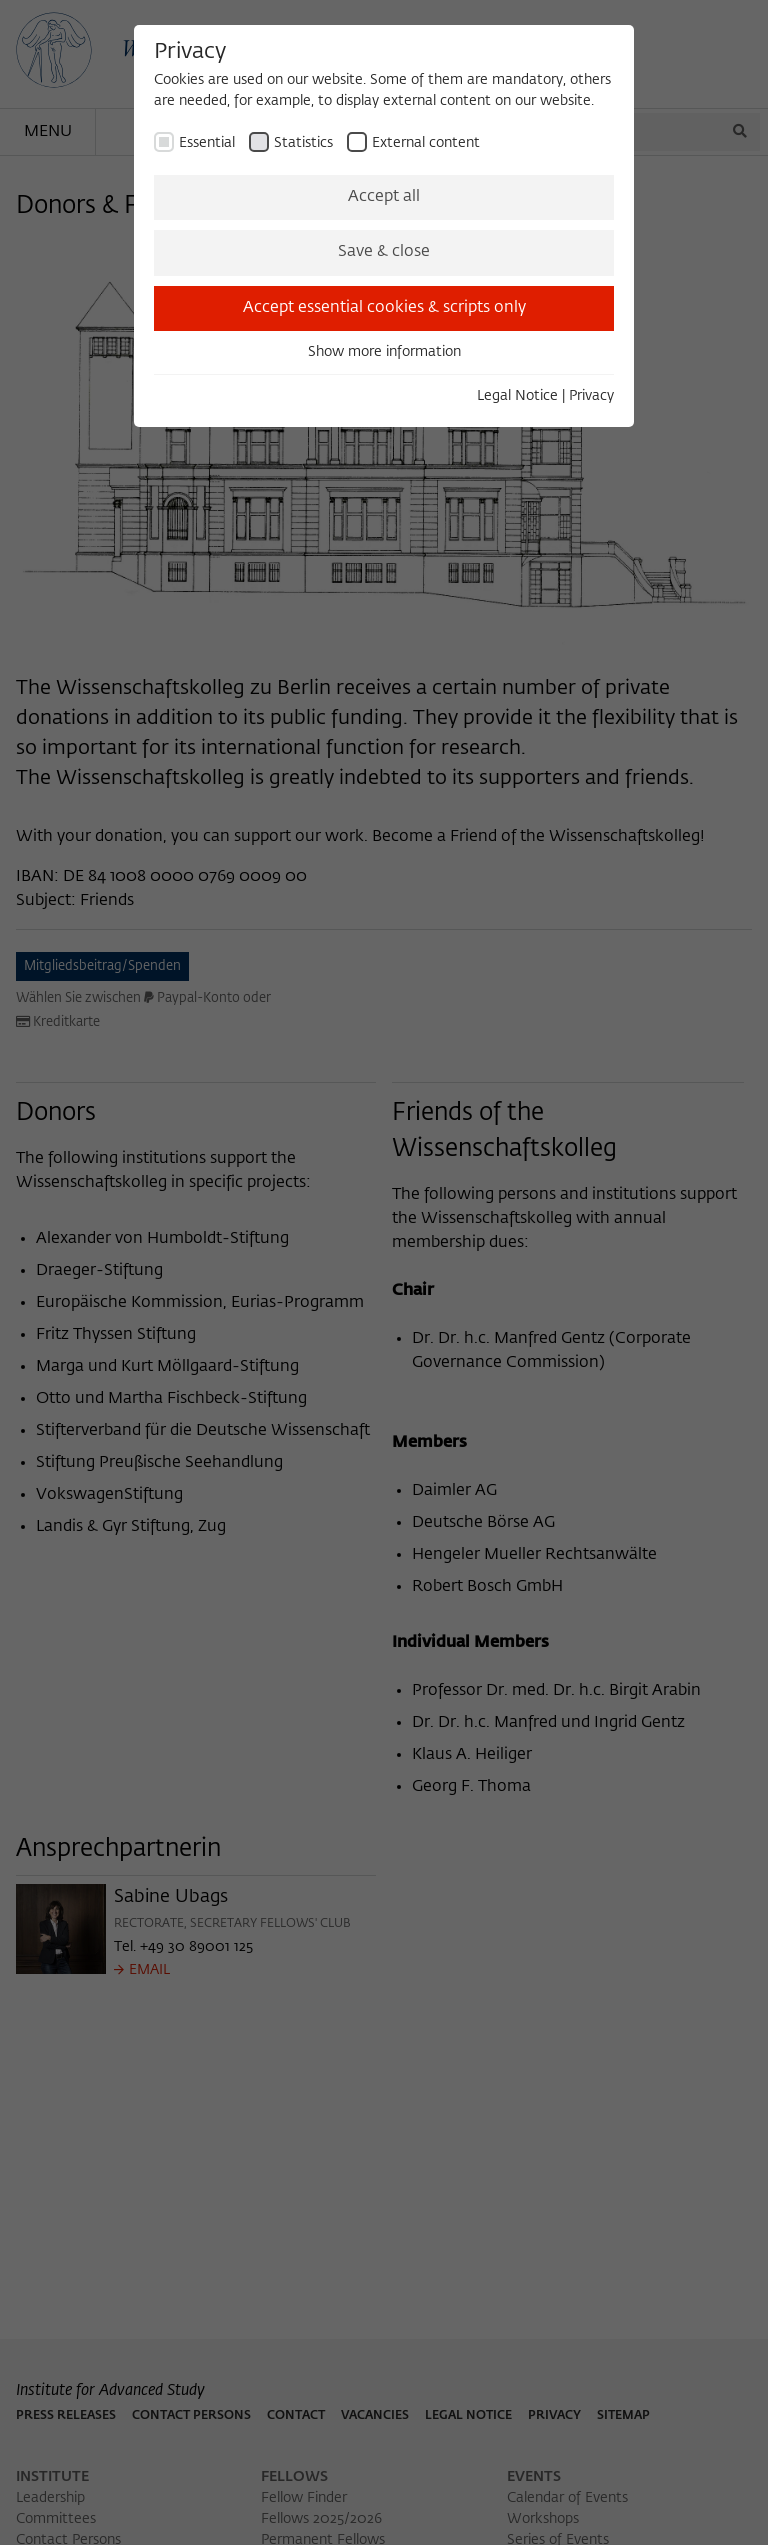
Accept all (384, 197)
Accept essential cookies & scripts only (384, 308)
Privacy (591, 396)
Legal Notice (517, 396)
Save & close (384, 252)
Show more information (384, 352)
